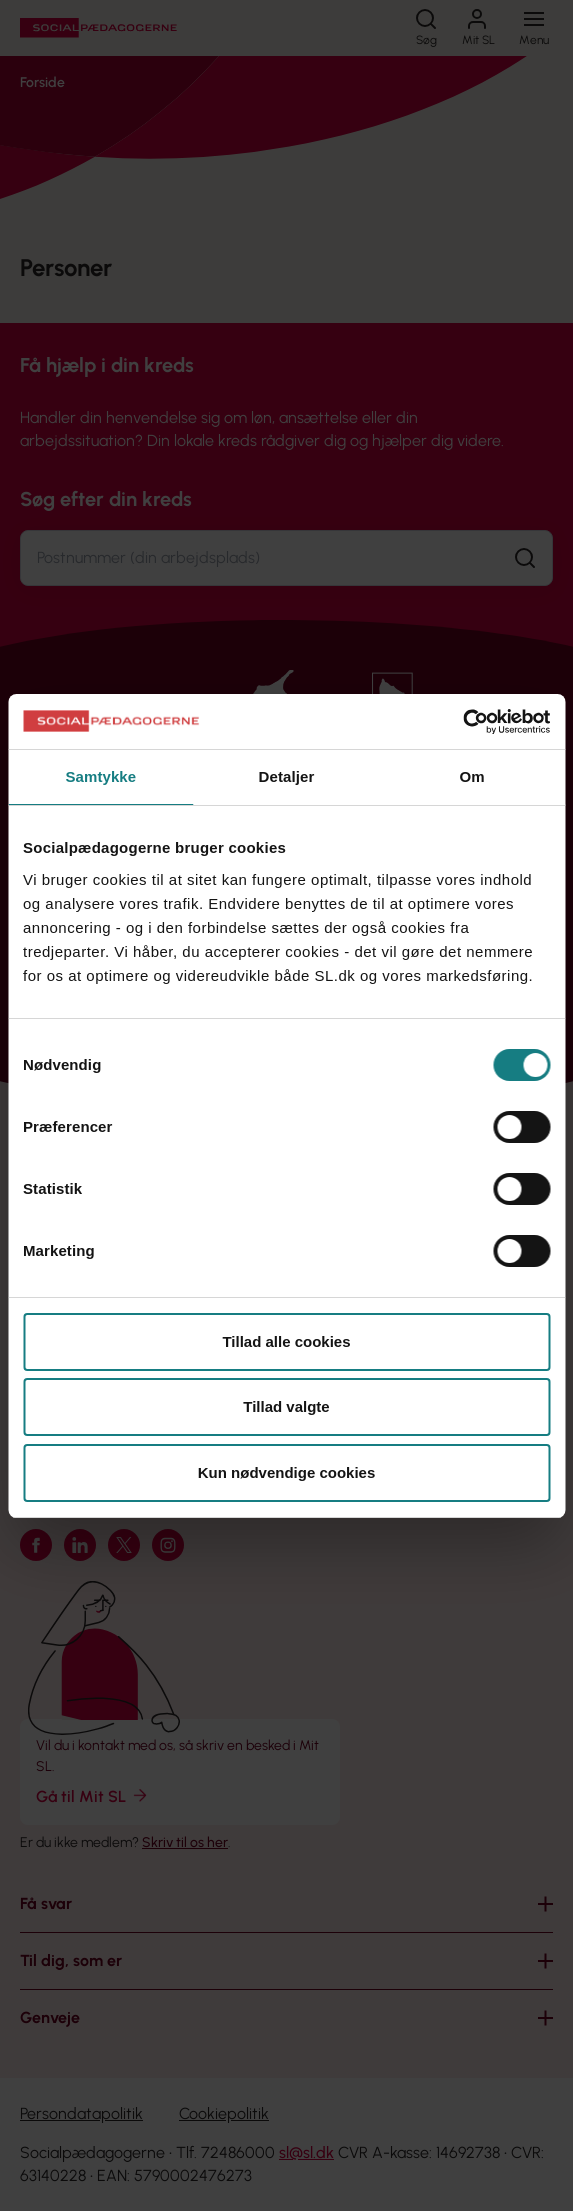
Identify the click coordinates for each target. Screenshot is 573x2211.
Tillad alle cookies (286, 1341)
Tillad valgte (286, 1406)
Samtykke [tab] (100, 776)
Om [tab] (472, 776)
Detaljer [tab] (287, 776)
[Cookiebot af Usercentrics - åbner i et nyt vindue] (462, 722)
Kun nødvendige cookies (287, 1472)
